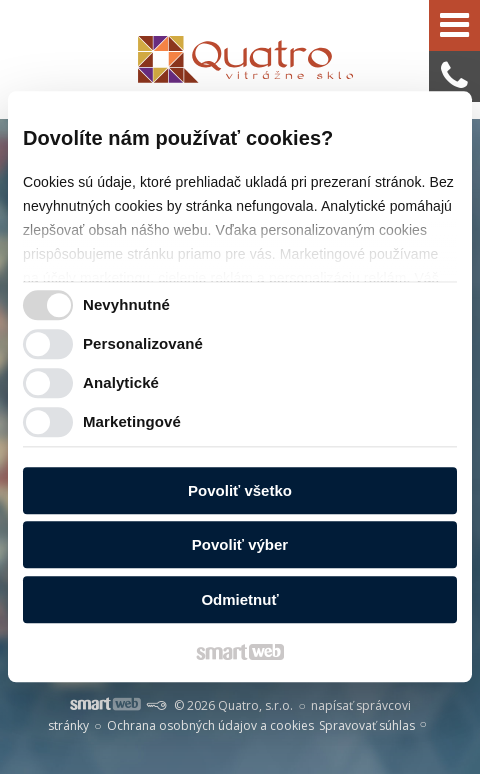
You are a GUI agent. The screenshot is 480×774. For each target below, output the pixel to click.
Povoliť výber (240, 545)
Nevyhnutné (126, 305)
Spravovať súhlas (367, 725)
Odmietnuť (239, 599)
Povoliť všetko (240, 490)
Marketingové (132, 422)
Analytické (121, 383)
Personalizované (143, 344)
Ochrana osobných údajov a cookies (210, 725)
